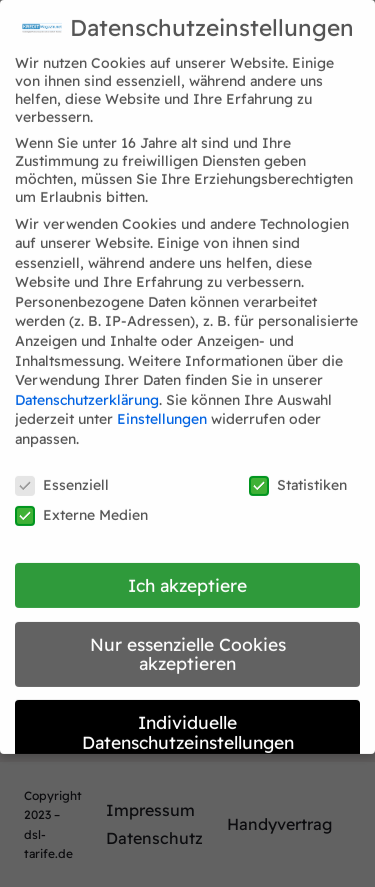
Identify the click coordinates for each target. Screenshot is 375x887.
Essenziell (62, 475)
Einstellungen (162, 409)
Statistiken (298, 475)
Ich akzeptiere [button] (187, 575)
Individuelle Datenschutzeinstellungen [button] (188, 722)
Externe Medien (81, 505)
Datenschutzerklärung (87, 390)
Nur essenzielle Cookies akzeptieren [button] (188, 644)
